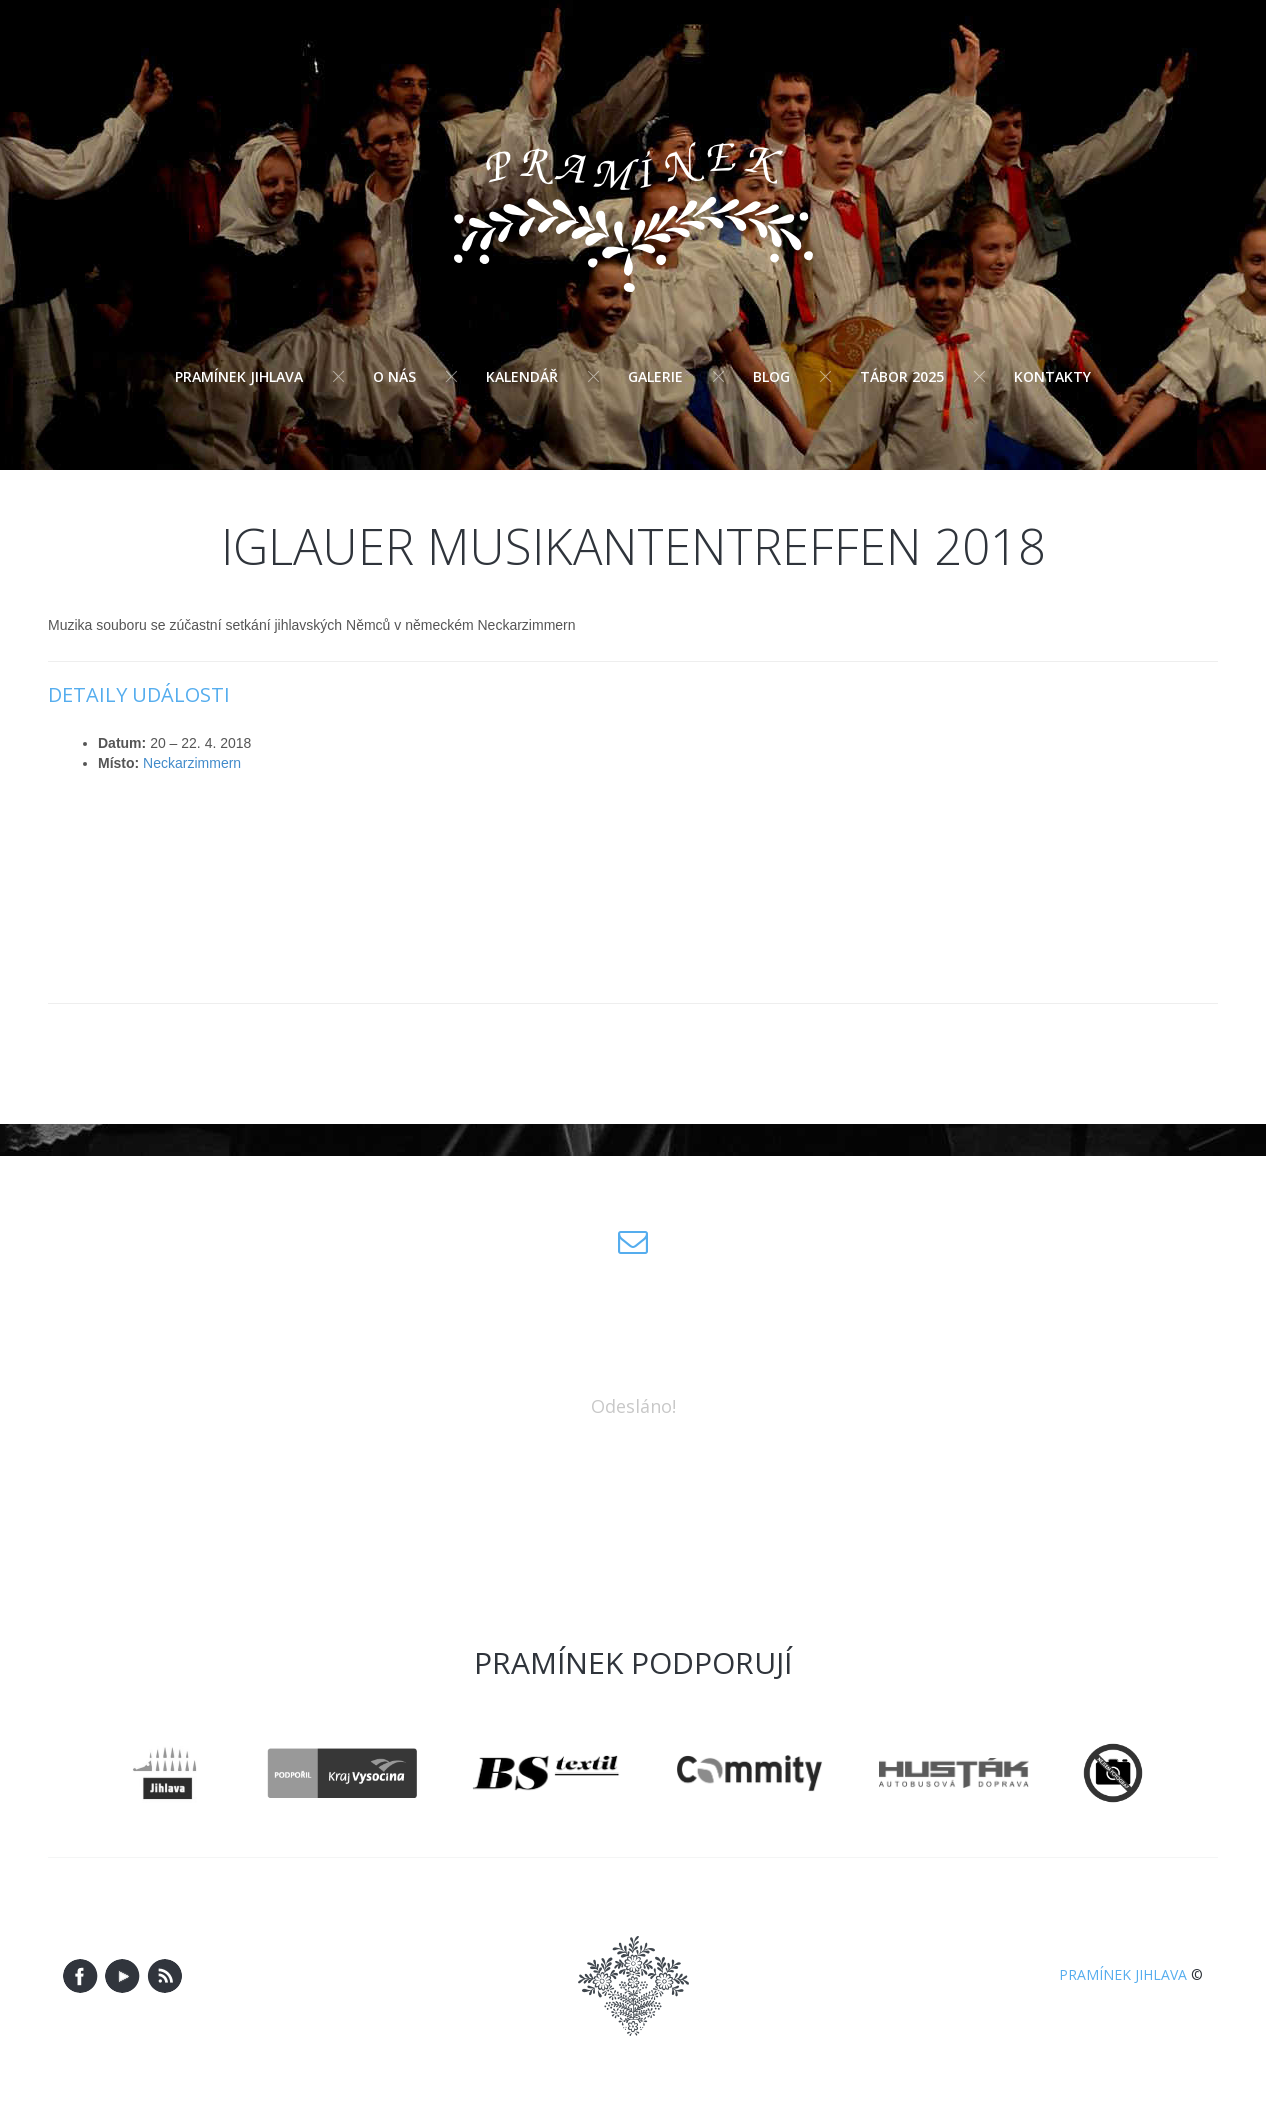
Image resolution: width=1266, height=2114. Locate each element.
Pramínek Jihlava (239, 376)
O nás (394, 376)
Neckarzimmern (192, 763)
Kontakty (1052, 376)
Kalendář (522, 376)
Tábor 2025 (902, 376)
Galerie (655, 376)
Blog (771, 376)
